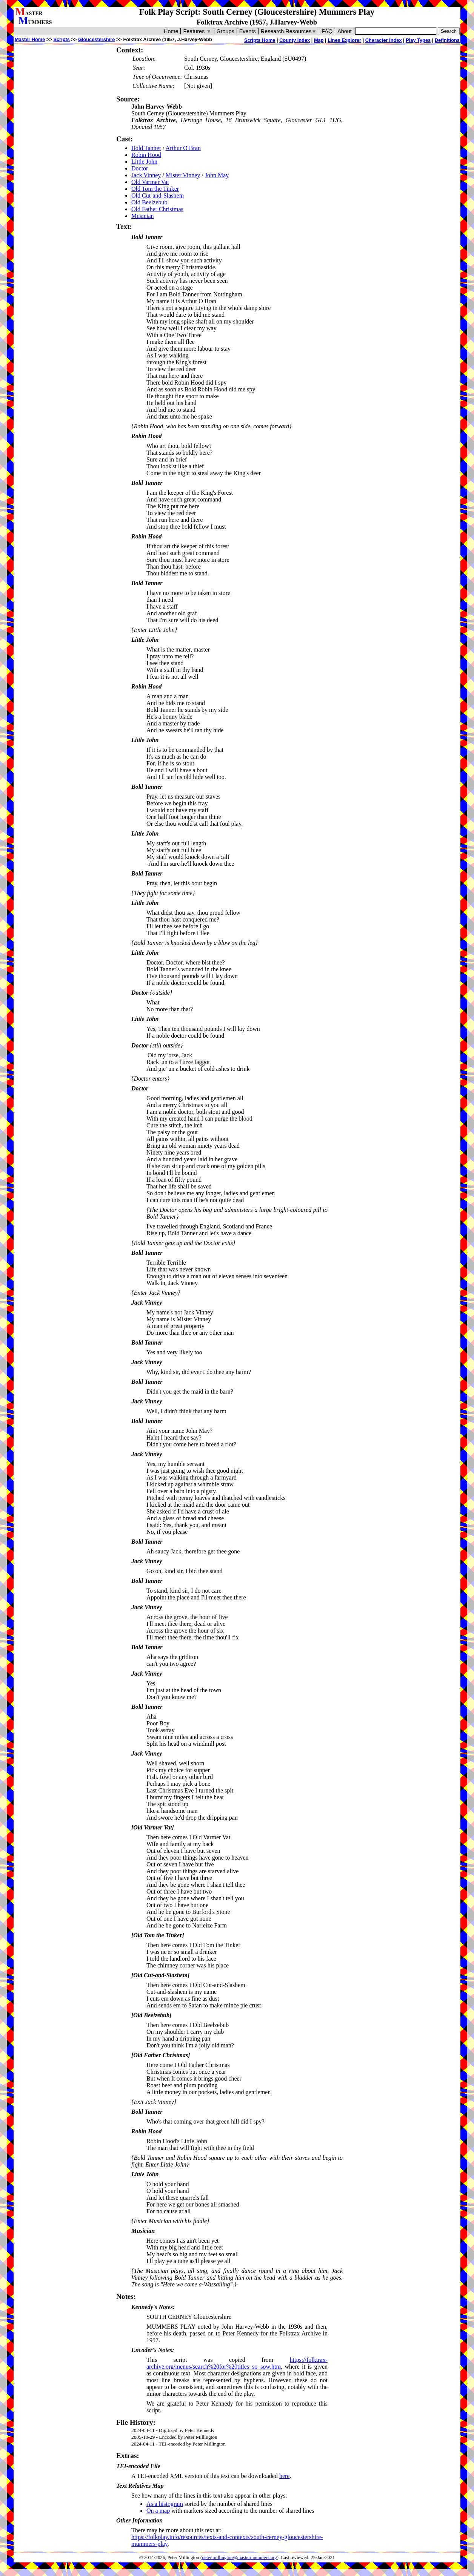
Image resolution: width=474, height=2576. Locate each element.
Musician (142, 216)
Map (319, 40)
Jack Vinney (146, 175)
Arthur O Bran (183, 148)
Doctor (139, 168)
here (284, 2476)
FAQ (327, 31)
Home (171, 31)
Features (197, 31)
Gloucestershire (96, 39)
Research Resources (289, 31)
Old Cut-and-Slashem (157, 195)
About (344, 31)
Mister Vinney (183, 175)
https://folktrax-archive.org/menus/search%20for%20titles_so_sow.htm (237, 2363)
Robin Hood (146, 155)
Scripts (61, 39)
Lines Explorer (344, 40)
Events (247, 31)
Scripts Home (259, 40)
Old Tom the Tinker (155, 189)
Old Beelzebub (149, 202)
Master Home (30, 39)
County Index (294, 40)
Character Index (383, 40)
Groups (225, 31)
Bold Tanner (146, 148)
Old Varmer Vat (150, 182)
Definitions (447, 40)
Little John (144, 161)
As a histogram (164, 2504)
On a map (158, 2510)
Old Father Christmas (157, 209)
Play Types (418, 40)
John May (217, 175)
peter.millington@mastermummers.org (239, 2557)
